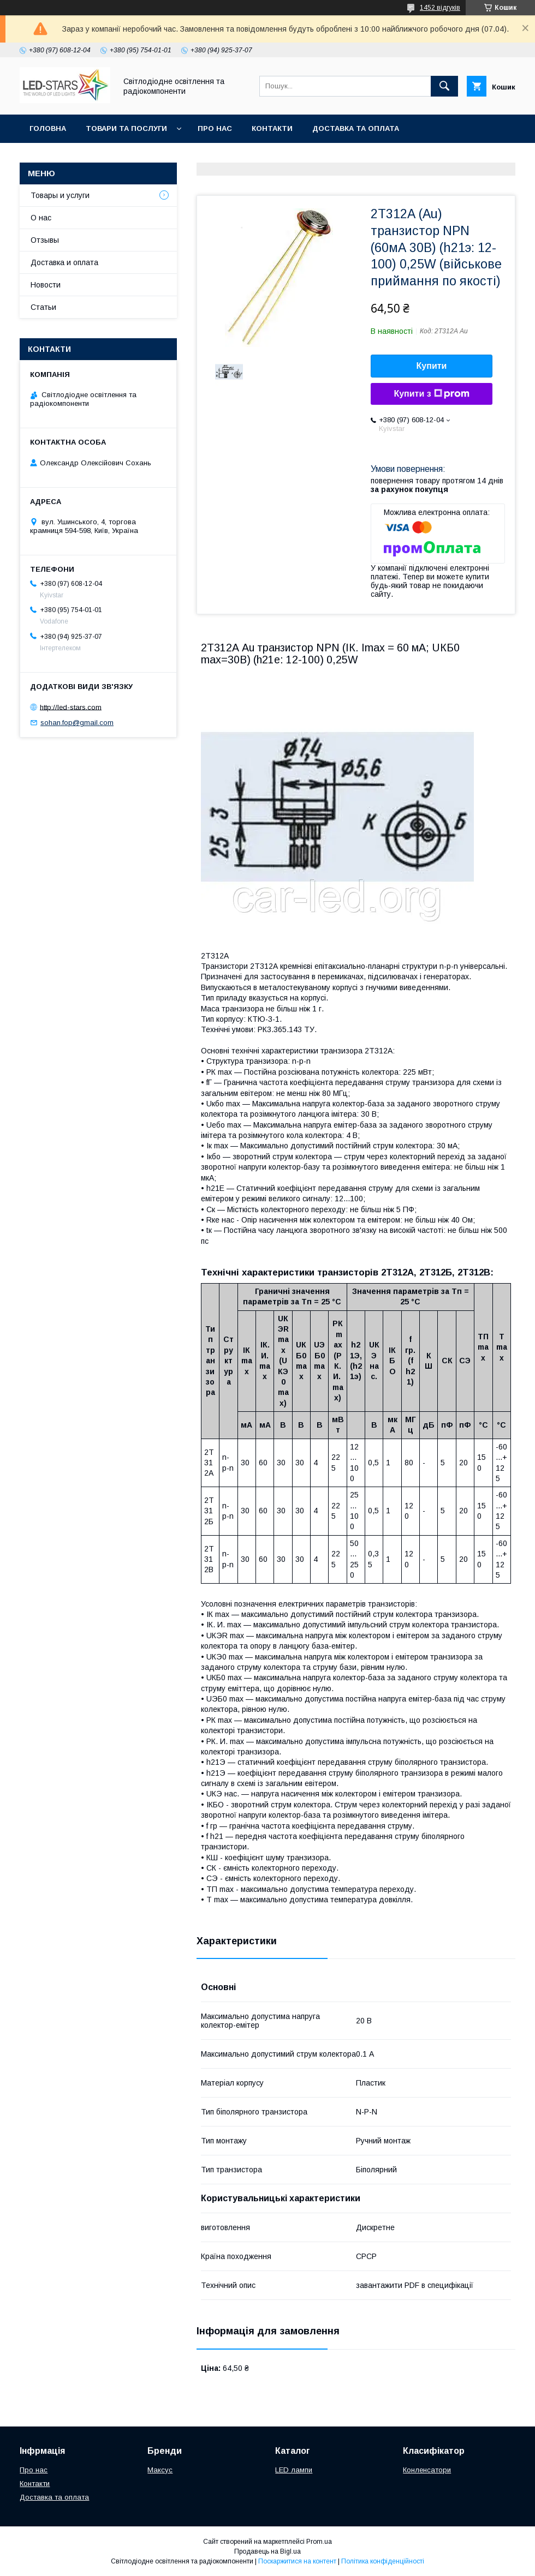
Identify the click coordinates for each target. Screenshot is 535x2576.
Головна (47, 128)
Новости (46, 284)
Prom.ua (319, 2541)
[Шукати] (444, 86)
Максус (160, 2470)
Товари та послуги (126, 128)
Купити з (431, 394)
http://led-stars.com (71, 707)
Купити (432, 365)
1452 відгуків (440, 7)
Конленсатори (427, 2470)
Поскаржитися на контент (297, 2561)
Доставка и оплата (64, 262)
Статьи (43, 307)
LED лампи (293, 2470)
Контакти (272, 128)
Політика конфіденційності (382, 2561)
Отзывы (45, 240)
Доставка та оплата (355, 128)
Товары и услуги (60, 195)
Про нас (215, 128)
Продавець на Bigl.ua (267, 2551)
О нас (41, 217)
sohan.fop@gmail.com (77, 722)
